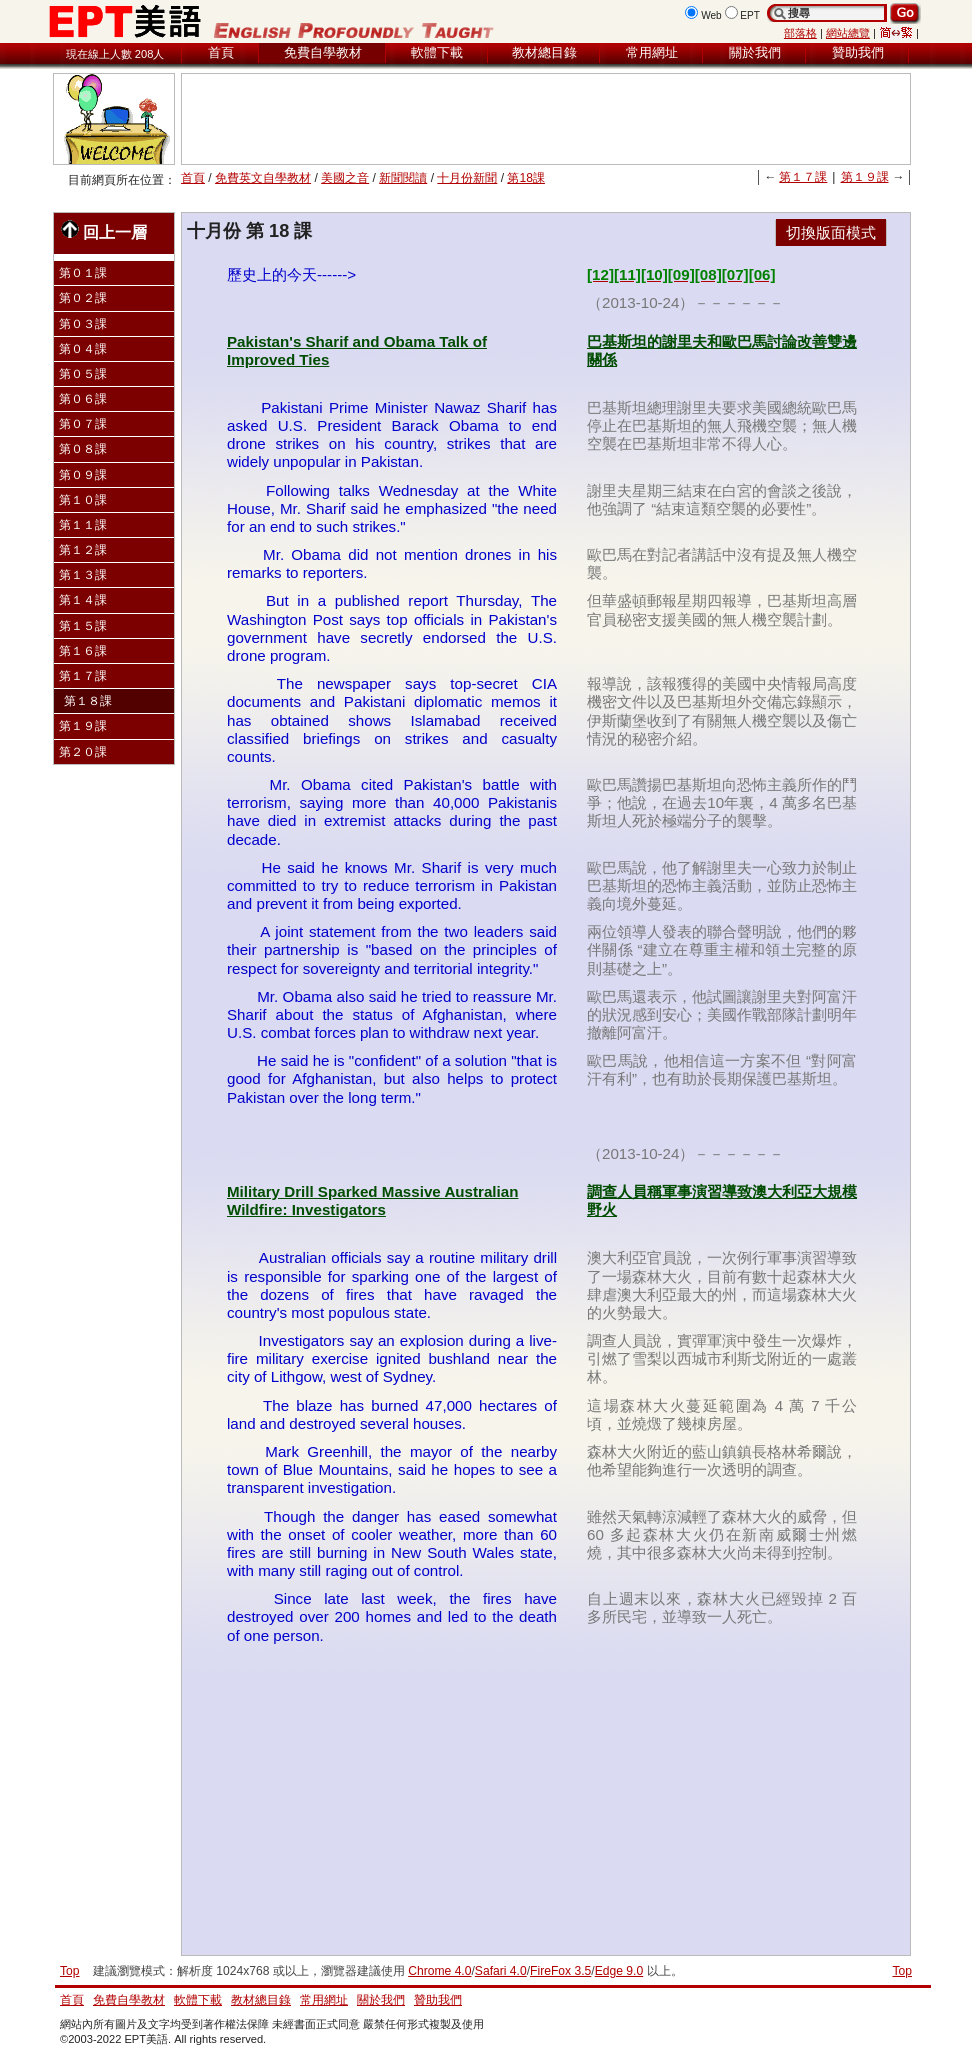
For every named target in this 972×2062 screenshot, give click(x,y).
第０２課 (83, 298)
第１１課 (83, 525)
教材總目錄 (544, 52)
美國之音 (345, 178)
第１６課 (83, 651)
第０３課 (83, 324)
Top (902, 1971)
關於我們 (755, 52)
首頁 (221, 52)
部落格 (800, 33)
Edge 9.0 (619, 1971)
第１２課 (83, 550)
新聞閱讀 (403, 178)
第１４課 (83, 600)
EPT (750, 15)
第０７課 (83, 424)
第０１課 (83, 273)
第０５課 (83, 374)
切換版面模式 (831, 232)
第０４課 (83, 349)
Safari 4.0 (501, 1971)
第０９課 (83, 475)
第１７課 (803, 177)
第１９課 (865, 177)
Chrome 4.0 (439, 1971)
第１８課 (88, 701)
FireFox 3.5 (560, 1971)
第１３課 (83, 575)
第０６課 (83, 399)
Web (711, 15)
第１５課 (83, 626)
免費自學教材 (323, 52)
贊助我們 (858, 52)
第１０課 (83, 500)
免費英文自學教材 (263, 178)
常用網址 (652, 52)
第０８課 (83, 449)
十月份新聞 (467, 178)
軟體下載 (437, 52)
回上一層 (104, 230)
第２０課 (83, 752)
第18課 (525, 178)
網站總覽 (848, 33)
